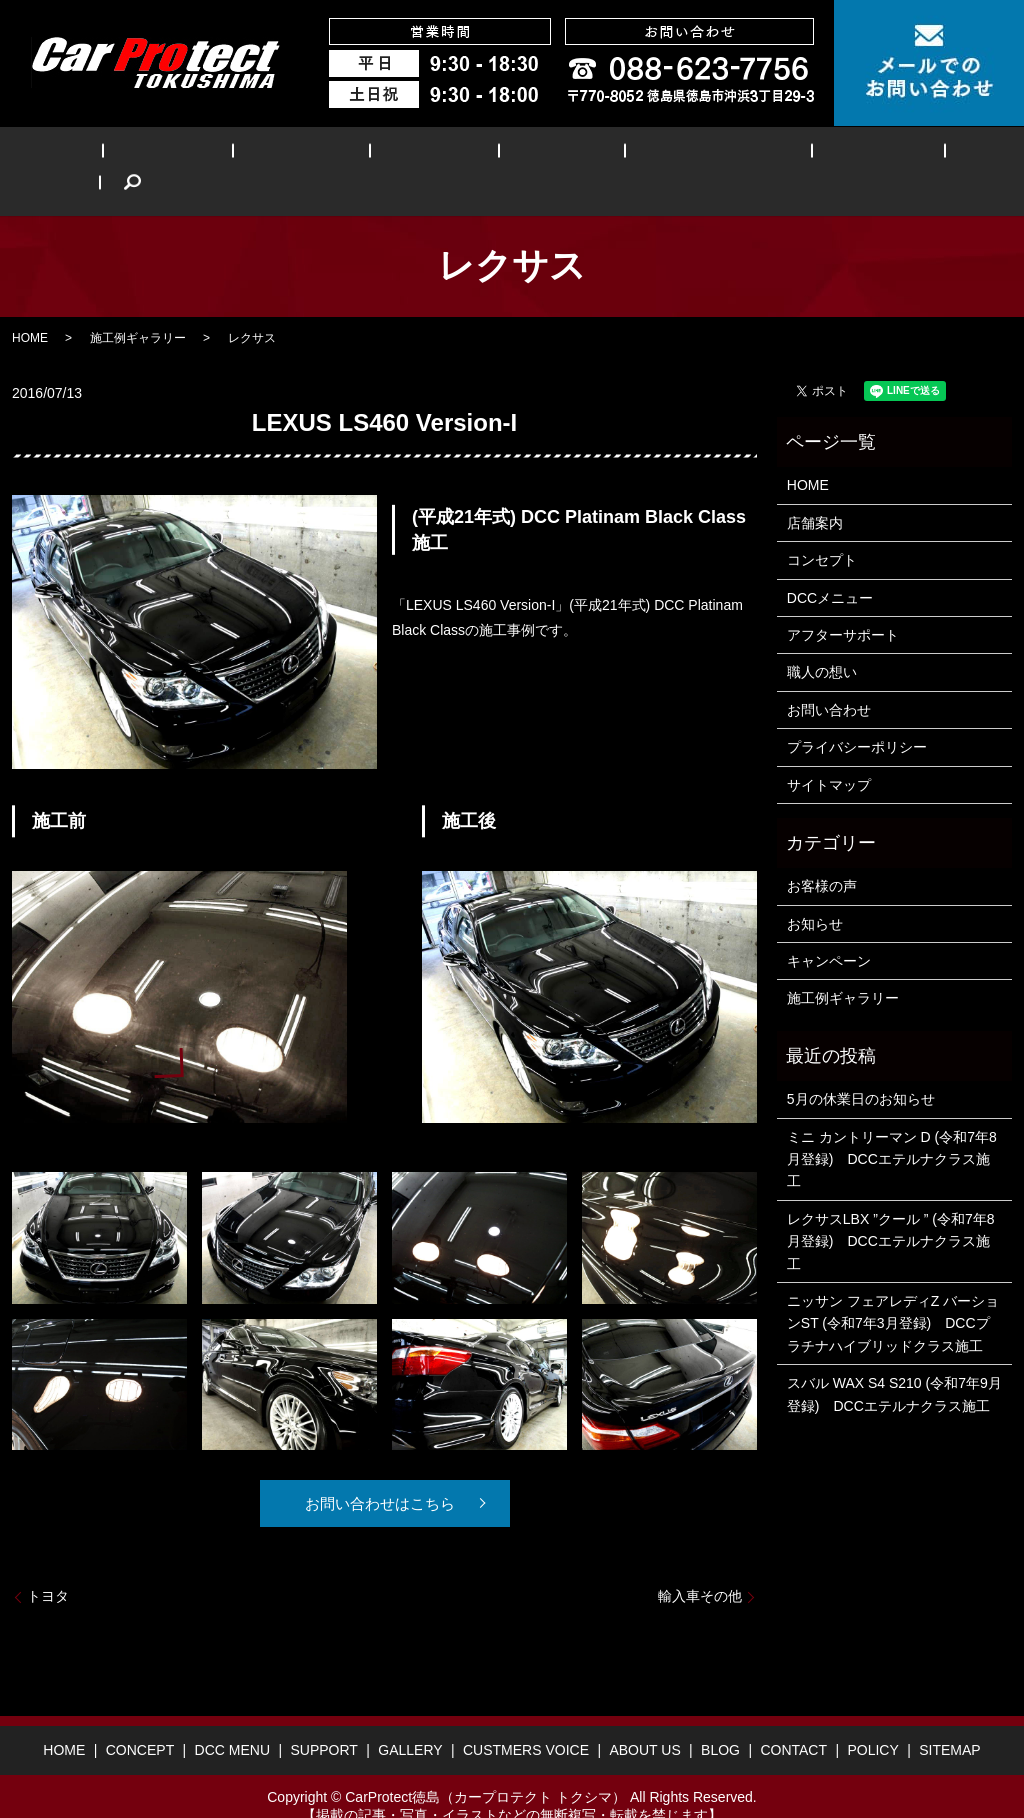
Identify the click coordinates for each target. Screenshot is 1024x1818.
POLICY (872, 1719)
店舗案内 (815, 492)
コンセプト (822, 529)
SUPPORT (399, 155)
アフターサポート (843, 604)
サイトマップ (829, 754)
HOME (85, 155)
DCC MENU (288, 155)
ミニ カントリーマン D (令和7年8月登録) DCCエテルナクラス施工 (892, 1128)
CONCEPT (177, 155)
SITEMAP (949, 1719)
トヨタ (48, 1565)
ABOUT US (781, 155)
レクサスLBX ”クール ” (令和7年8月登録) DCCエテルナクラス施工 (891, 1210)
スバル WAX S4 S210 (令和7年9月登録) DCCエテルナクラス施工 (894, 1363)
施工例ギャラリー (138, 307)
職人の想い (822, 642)
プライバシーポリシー (857, 716)
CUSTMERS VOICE (641, 155)
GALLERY (504, 155)
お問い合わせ (829, 679)
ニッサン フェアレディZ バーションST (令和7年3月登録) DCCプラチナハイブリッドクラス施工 (893, 1292)
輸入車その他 (700, 1565)
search (946, 156)
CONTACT (793, 1719)
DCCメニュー (830, 567)
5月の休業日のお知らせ (861, 1068)
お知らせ (815, 893)
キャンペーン (829, 930)
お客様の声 (822, 856)
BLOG (875, 155)
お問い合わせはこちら (377, 1472)
